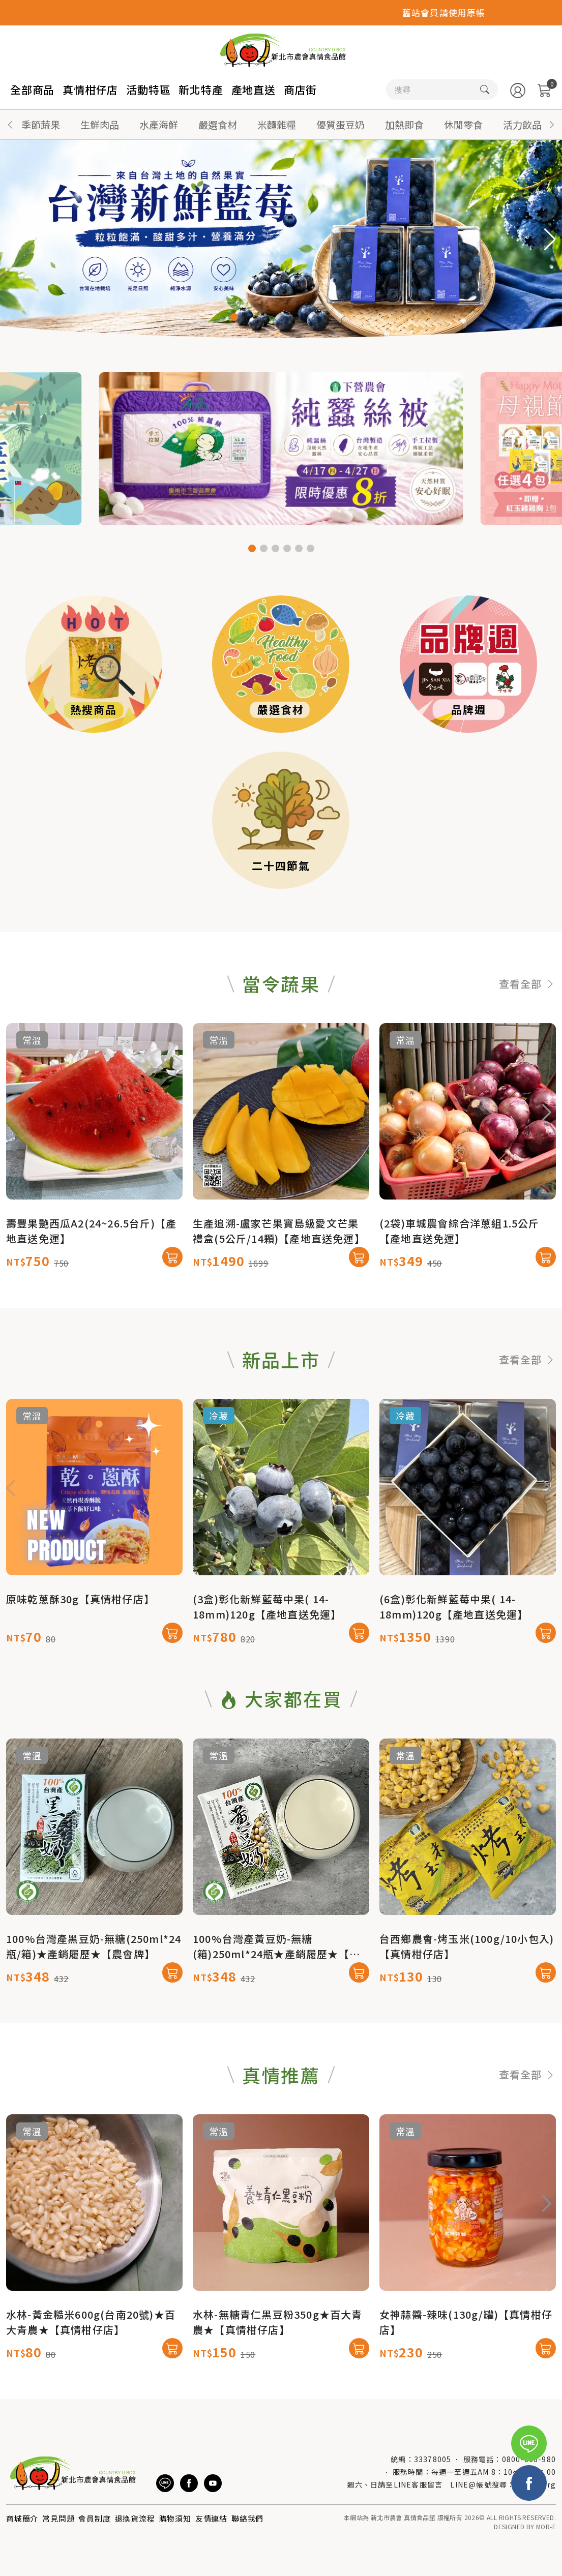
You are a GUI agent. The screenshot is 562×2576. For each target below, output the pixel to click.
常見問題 (58, 2518)
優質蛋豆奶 (340, 124)
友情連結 (211, 2518)
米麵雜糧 (276, 124)
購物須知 (175, 2518)
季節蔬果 (40, 124)
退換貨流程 (135, 2518)
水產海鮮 (158, 124)
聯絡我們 (247, 2518)
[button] (552, 124)
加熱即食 (404, 124)
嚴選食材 (217, 124)
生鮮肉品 (99, 124)
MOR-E (546, 2526)
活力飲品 (522, 124)
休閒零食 (463, 124)
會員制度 (94, 2518)
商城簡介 (22, 2518)
